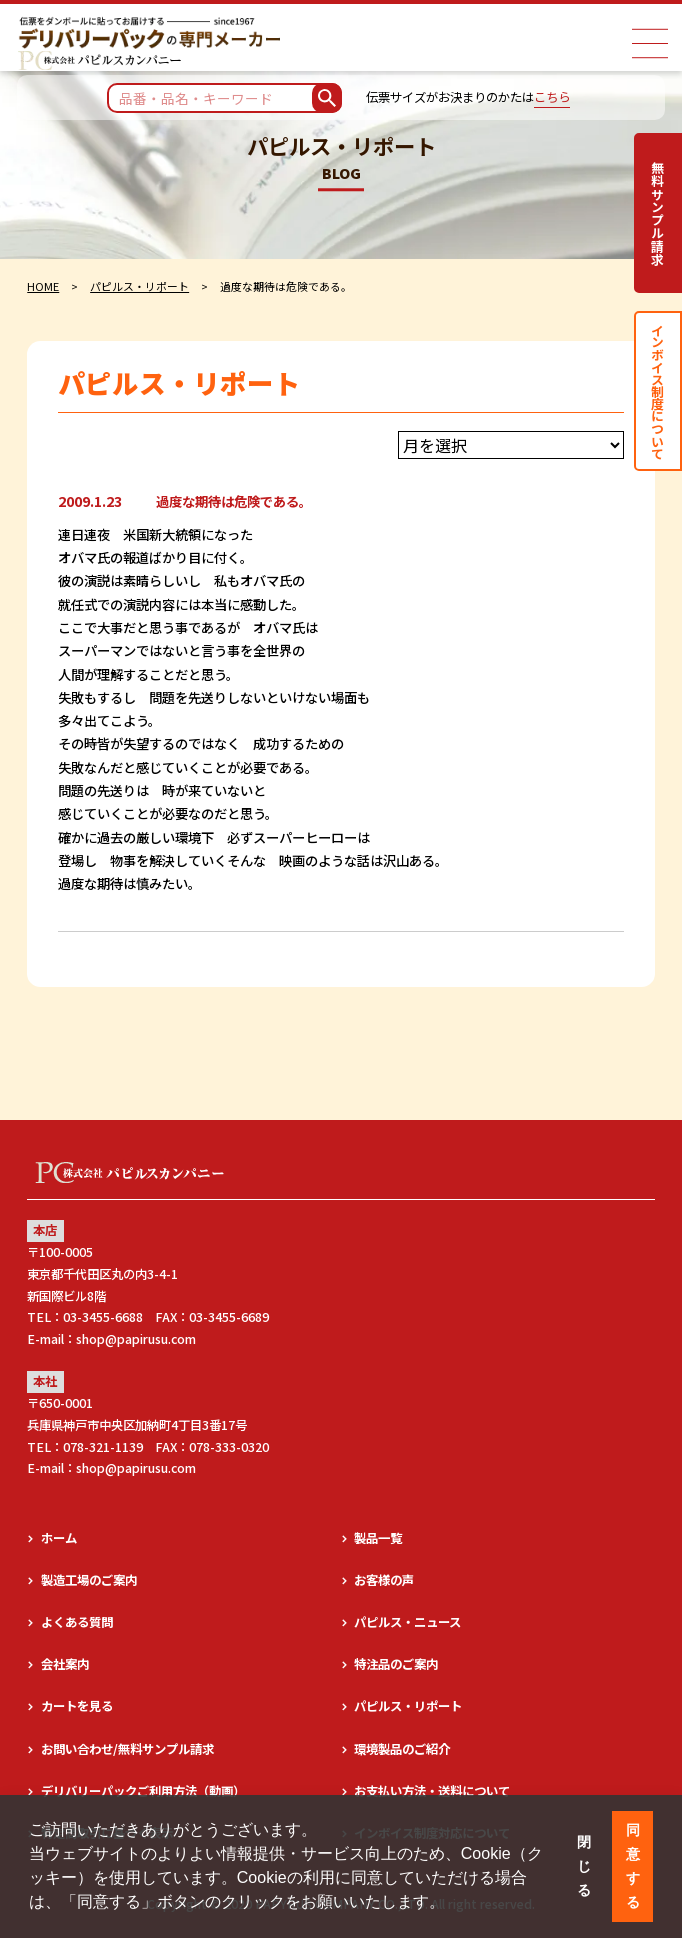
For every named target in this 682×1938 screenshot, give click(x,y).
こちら (552, 97)
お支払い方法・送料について (432, 1791)
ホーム (59, 1538)
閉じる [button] (584, 1866)
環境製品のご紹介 (402, 1749)
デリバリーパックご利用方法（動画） (143, 1791)
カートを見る (77, 1706)
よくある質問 (77, 1622)
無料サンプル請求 (656, 213)
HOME (43, 286)
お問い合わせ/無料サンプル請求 (127, 1749)
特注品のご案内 (396, 1664)
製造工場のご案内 (89, 1580)
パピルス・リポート (139, 286)
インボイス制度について (656, 391)
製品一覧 (378, 1538)
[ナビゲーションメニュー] (650, 44)
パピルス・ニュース (407, 1622)
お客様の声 (384, 1580)
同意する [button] (633, 1866)
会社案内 (65, 1664)
